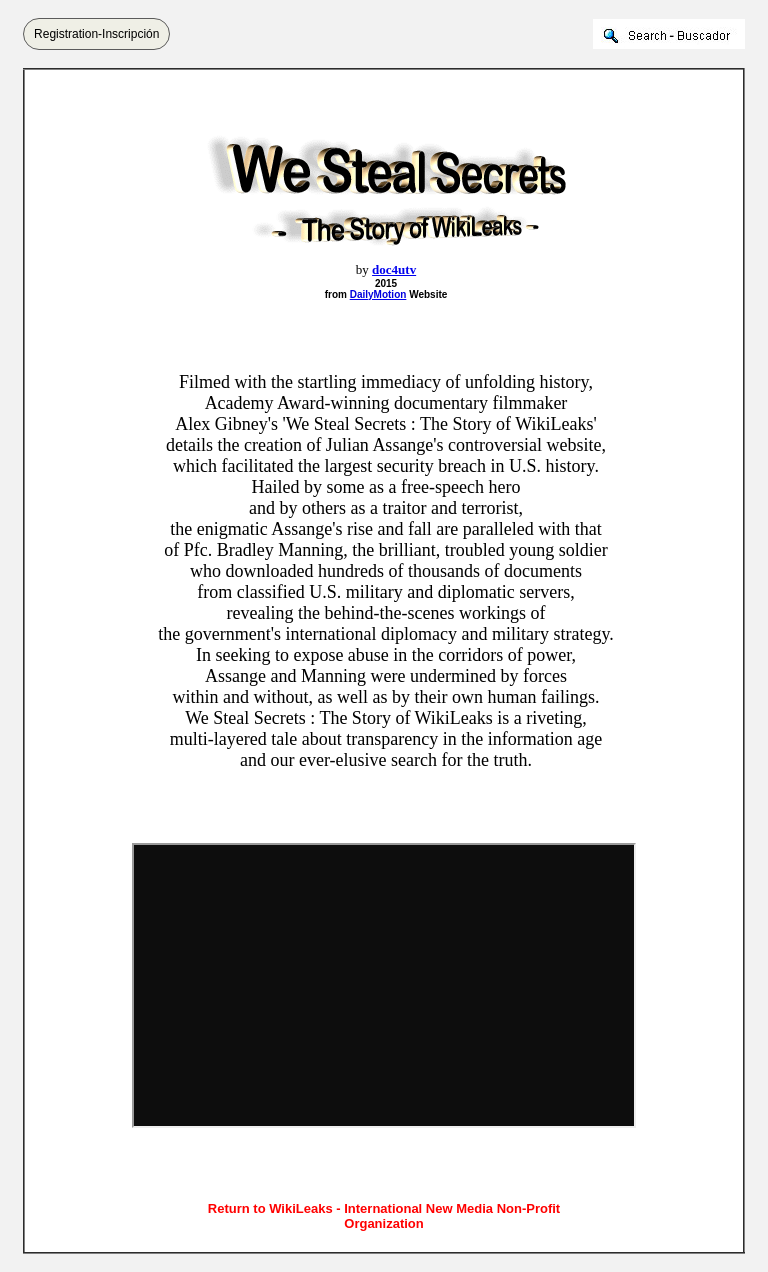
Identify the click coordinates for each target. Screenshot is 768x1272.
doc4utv (394, 269)
